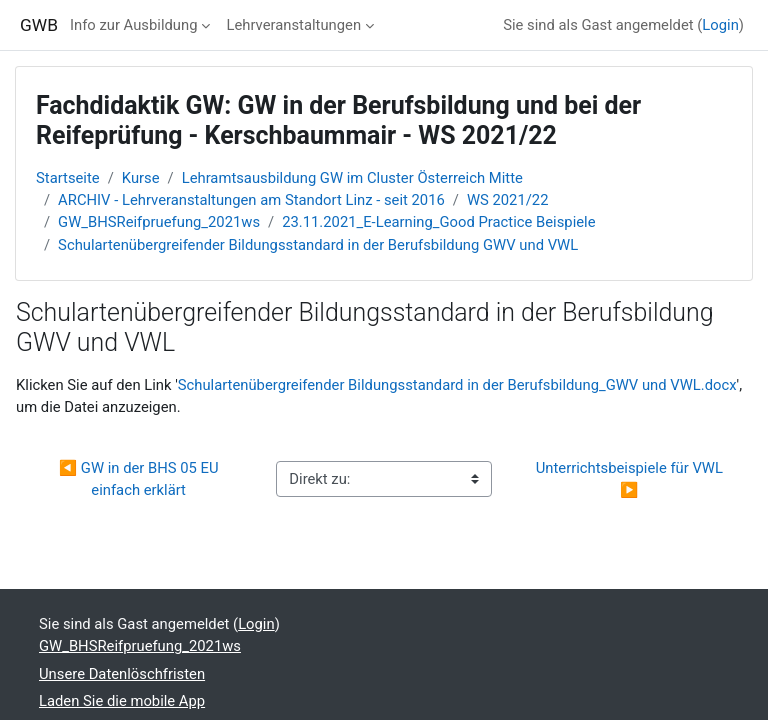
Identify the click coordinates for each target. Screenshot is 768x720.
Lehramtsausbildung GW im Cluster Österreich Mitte (352, 178)
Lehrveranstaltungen (293, 25)
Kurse (141, 178)
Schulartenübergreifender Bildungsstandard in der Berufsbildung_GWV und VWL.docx (457, 385)
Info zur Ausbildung (134, 25)
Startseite (68, 178)
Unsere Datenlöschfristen (122, 674)
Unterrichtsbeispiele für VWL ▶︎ (631, 479)
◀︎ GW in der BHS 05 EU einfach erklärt (141, 479)
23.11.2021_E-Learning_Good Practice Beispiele (438, 222)
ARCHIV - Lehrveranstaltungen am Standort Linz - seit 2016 (251, 200)
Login (720, 25)
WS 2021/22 (508, 200)
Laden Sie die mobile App (122, 701)
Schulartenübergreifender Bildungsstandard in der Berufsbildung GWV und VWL (318, 245)
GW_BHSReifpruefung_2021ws (159, 222)
